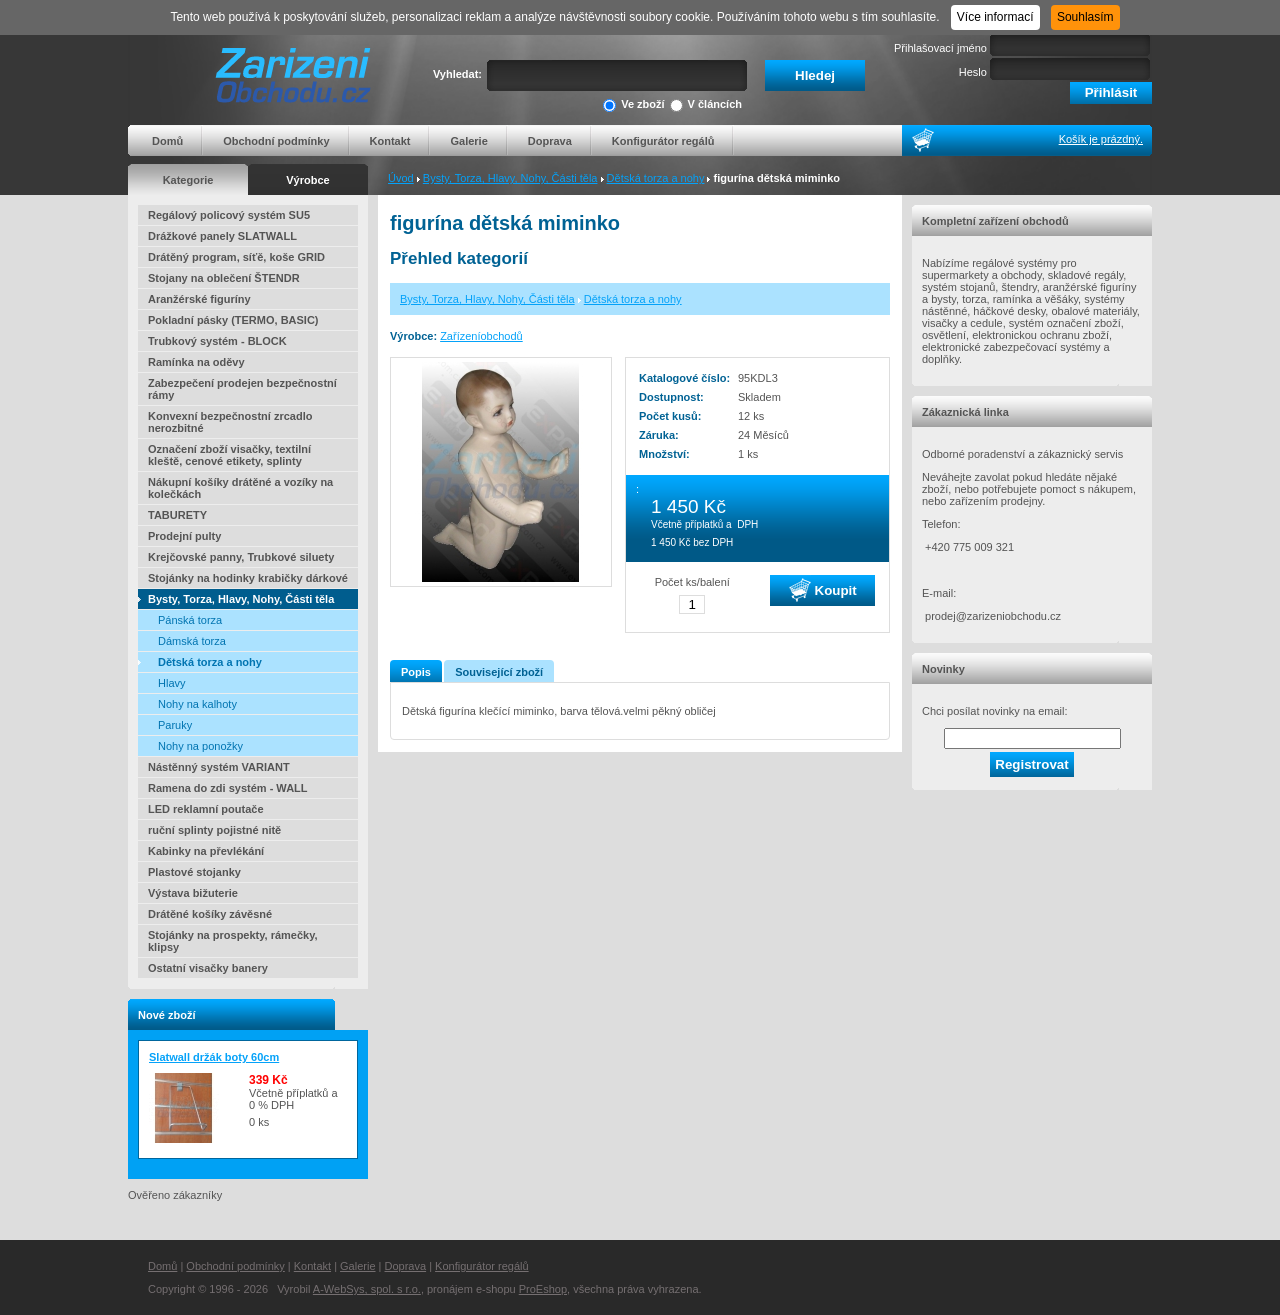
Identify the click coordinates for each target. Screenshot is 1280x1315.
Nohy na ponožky (200, 746)
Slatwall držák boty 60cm (214, 1057)
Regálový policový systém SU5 (229, 215)
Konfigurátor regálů (663, 141)
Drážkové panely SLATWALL (222, 236)
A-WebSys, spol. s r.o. (367, 1289)
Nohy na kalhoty (197, 704)
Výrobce (307, 180)
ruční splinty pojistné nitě (214, 830)
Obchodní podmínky (276, 141)
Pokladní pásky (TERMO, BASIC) (233, 320)
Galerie (468, 141)
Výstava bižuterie (193, 893)
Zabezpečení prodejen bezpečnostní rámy (242, 389)
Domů (167, 141)
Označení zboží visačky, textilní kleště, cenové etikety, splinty (229, 455)
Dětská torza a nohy (656, 178)
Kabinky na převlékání (206, 851)
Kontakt (390, 141)
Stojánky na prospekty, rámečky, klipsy (233, 941)
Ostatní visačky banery (208, 968)
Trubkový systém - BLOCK (217, 341)
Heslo (973, 72)
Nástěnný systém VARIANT (219, 767)
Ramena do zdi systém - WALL (228, 788)
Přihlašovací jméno (940, 48)
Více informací (995, 17)
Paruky (175, 725)
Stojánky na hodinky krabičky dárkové (248, 578)
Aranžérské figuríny (199, 299)
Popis (416, 672)
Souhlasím (1085, 17)
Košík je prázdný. (1101, 139)
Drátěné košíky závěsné (210, 914)
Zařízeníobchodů (481, 336)
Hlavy (172, 683)
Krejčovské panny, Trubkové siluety (241, 557)
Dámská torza (192, 641)
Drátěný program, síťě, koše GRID (236, 257)
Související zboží (499, 672)
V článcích (706, 105)
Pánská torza (190, 620)
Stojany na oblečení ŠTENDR (224, 278)
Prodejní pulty (184, 536)
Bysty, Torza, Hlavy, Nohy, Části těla (510, 178)
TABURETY (177, 515)
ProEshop (543, 1289)
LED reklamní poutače (206, 809)
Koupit (823, 590)
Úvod (401, 178)
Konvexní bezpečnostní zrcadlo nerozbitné (230, 422)
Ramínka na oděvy (196, 362)
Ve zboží (633, 105)
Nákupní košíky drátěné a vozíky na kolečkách (240, 488)
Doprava (550, 141)
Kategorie (188, 180)
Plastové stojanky (194, 872)
